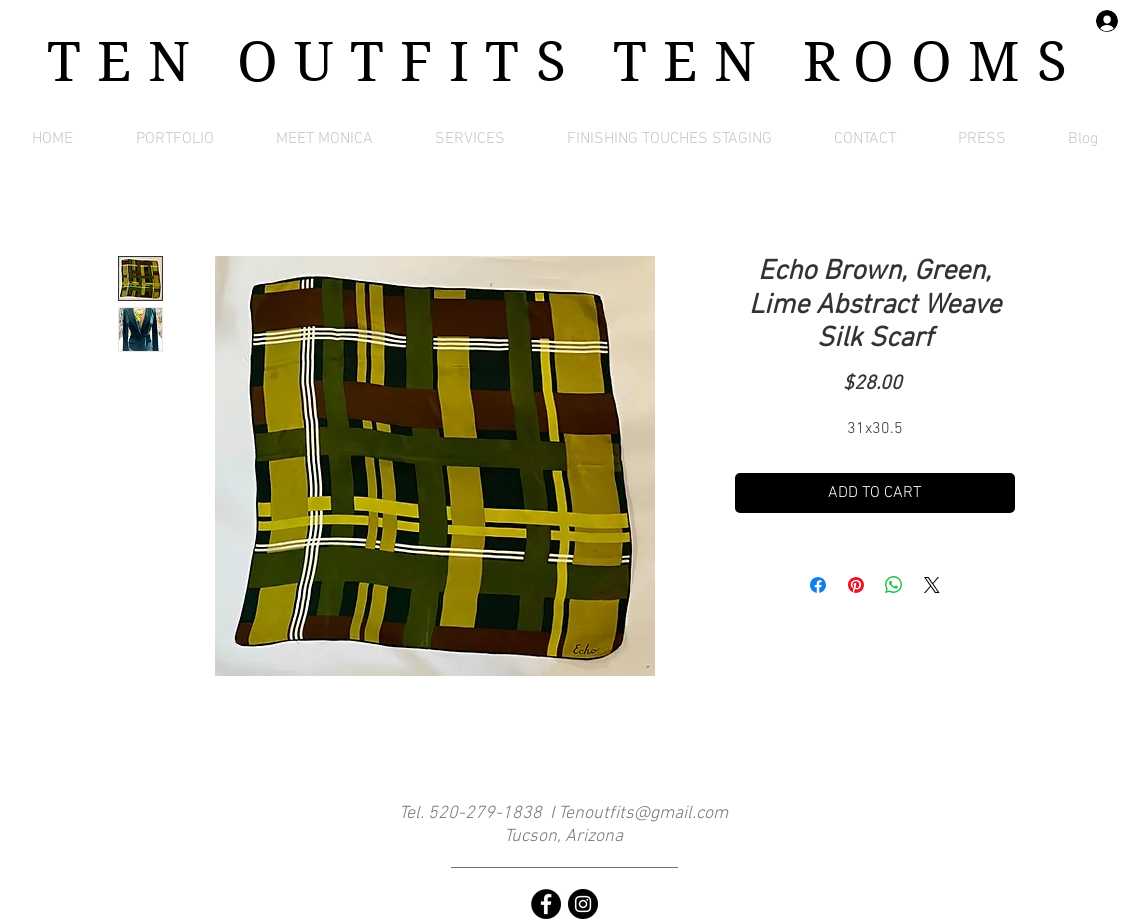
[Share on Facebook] (818, 585)
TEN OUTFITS (330, 62)
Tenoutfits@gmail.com (643, 813)
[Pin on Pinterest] (856, 585)
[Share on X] (932, 585)
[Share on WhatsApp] (894, 585)
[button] (174, 139)
